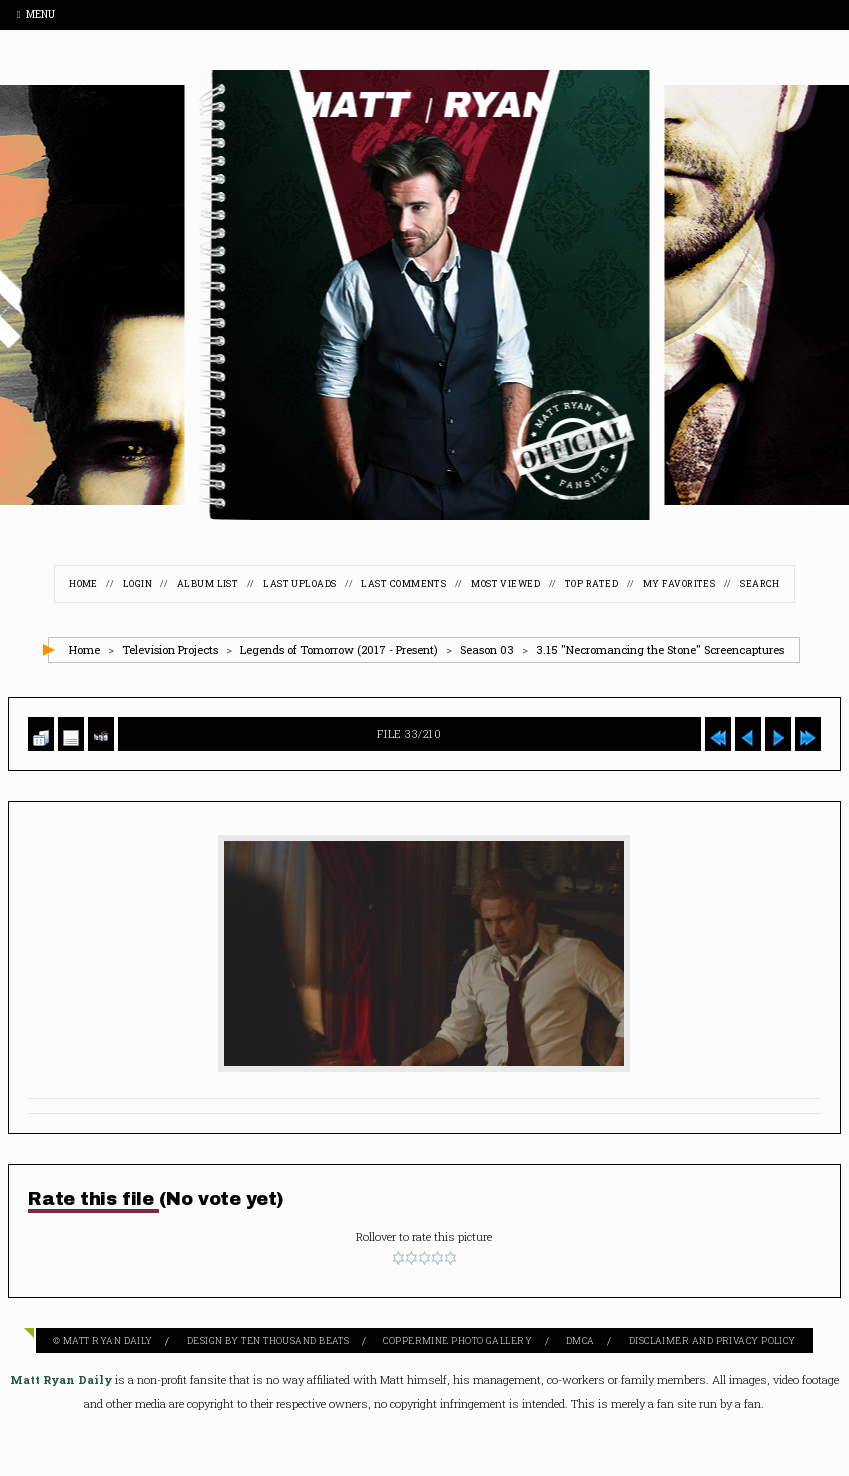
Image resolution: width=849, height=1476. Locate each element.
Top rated (591, 583)
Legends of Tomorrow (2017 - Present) (339, 649)
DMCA (580, 1340)
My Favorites (679, 583)
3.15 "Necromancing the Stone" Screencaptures (660, 649)
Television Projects (170, 649)
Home (83, 583)
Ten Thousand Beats (295, 1340)
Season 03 (487, 649)
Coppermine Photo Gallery (457, 1340)
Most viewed (505, 583)
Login (137, 583)
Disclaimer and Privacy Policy (712, 1340)
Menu (36, 14)
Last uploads (299, 583)
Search (760, 583)
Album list (208, 583)
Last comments (403, 583)
